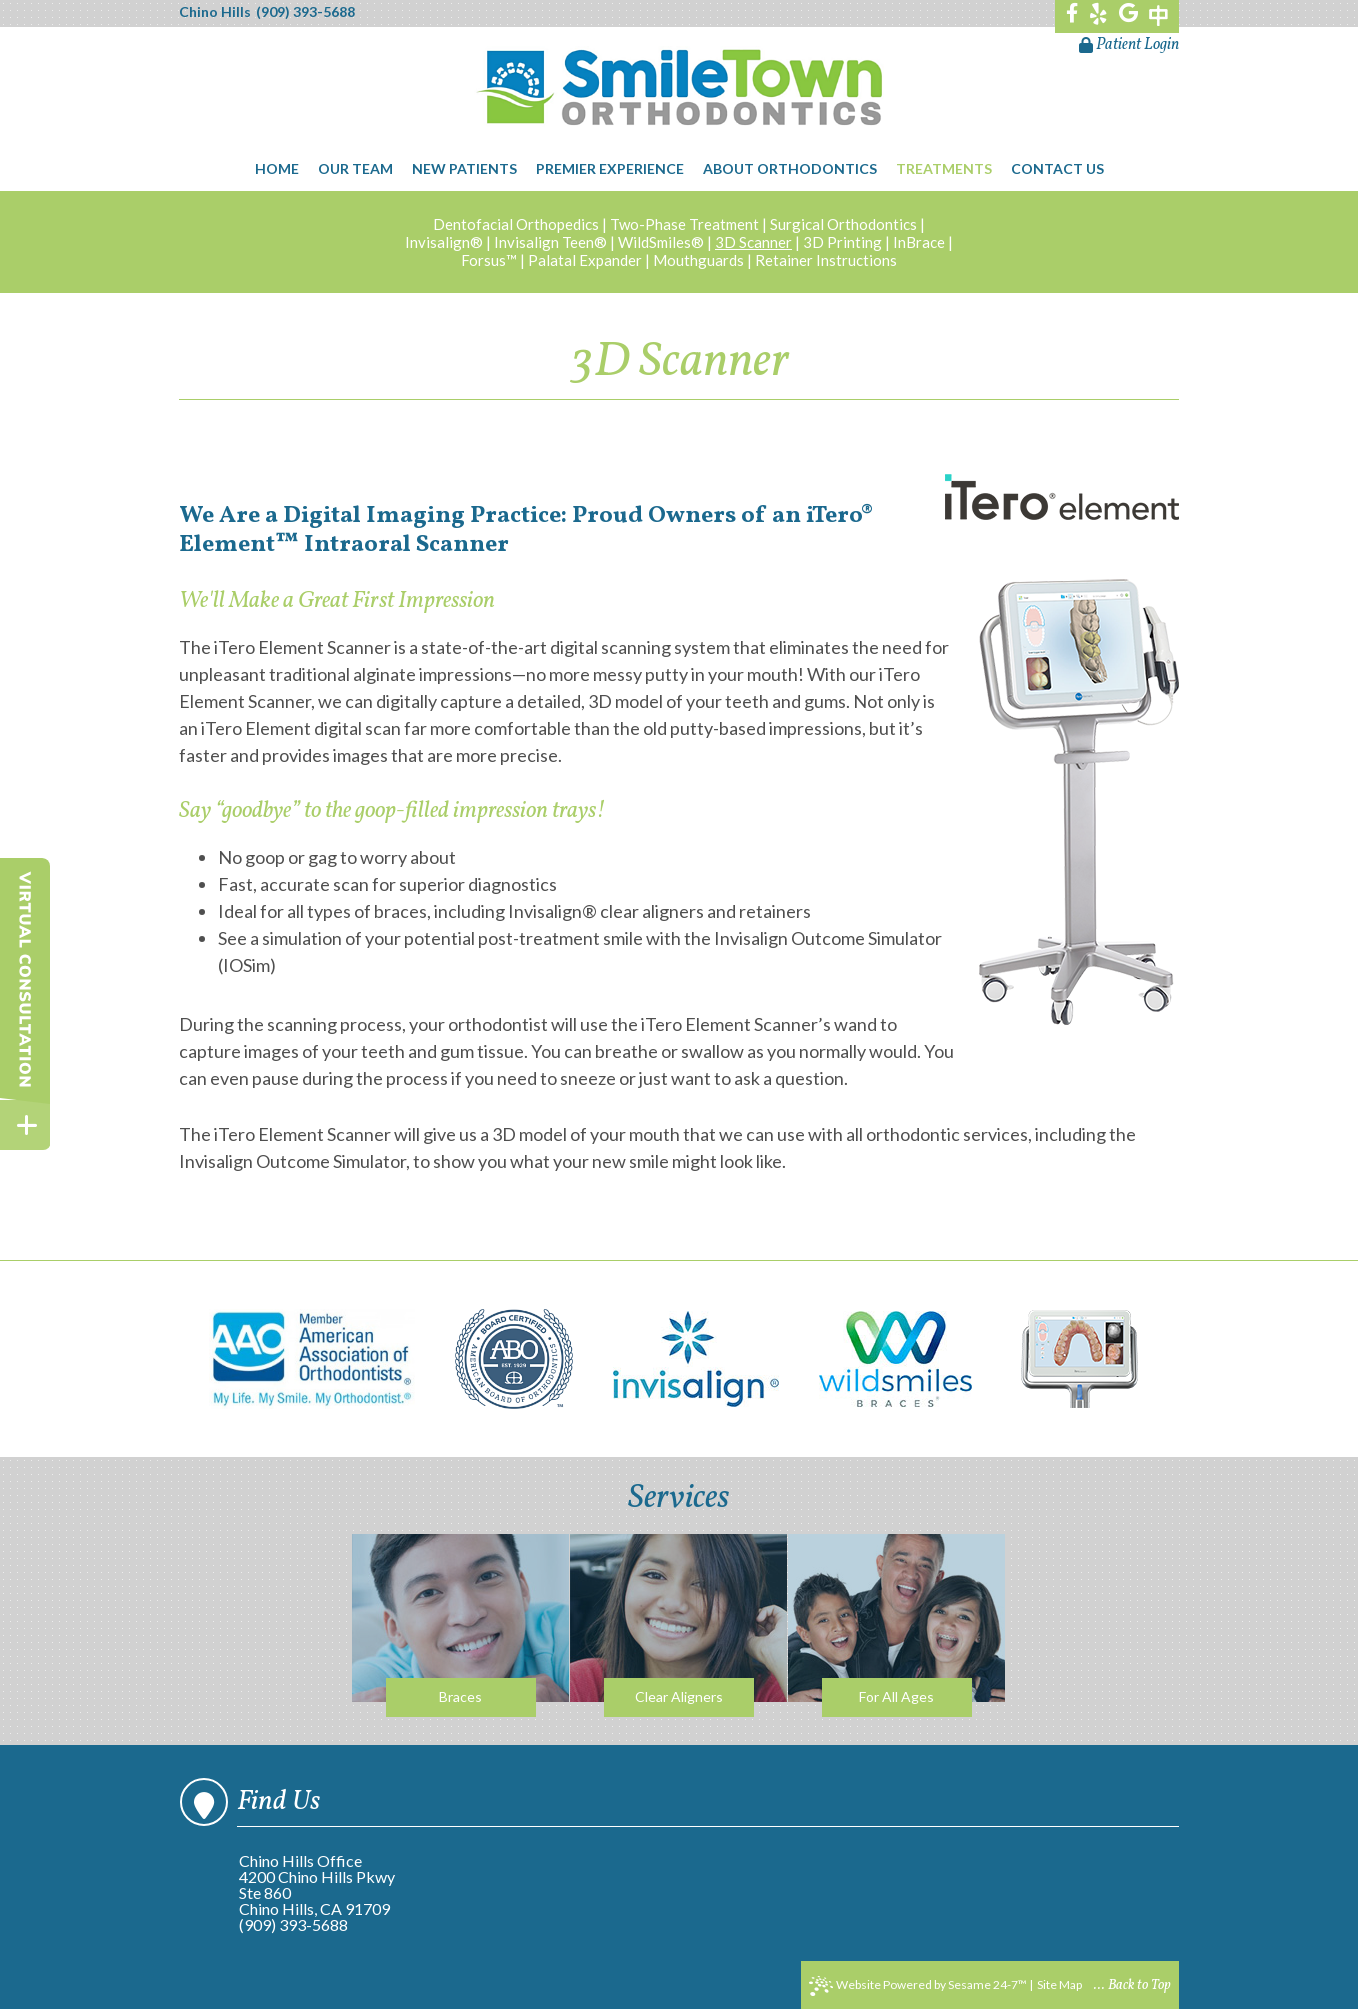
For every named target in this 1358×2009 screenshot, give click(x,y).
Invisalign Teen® (550, 242)
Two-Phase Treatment (684, 224)
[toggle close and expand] (25, 1124)
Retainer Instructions (826, 260)
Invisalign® (444, 242)
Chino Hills (215, 12)
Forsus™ (489, 260)
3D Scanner (753, 242)
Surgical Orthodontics (843, 224)
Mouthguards (698, 260)
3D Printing (842, 242)
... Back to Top (1132, 1985)
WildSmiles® (661, 242)
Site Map (1059, 1984)
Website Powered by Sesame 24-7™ (918, 1986)
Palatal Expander (585, 260)
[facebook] (1072, 15)
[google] (1128, 15)
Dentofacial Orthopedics (516, 224)
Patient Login (1129, 45)
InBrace (919, 242)
